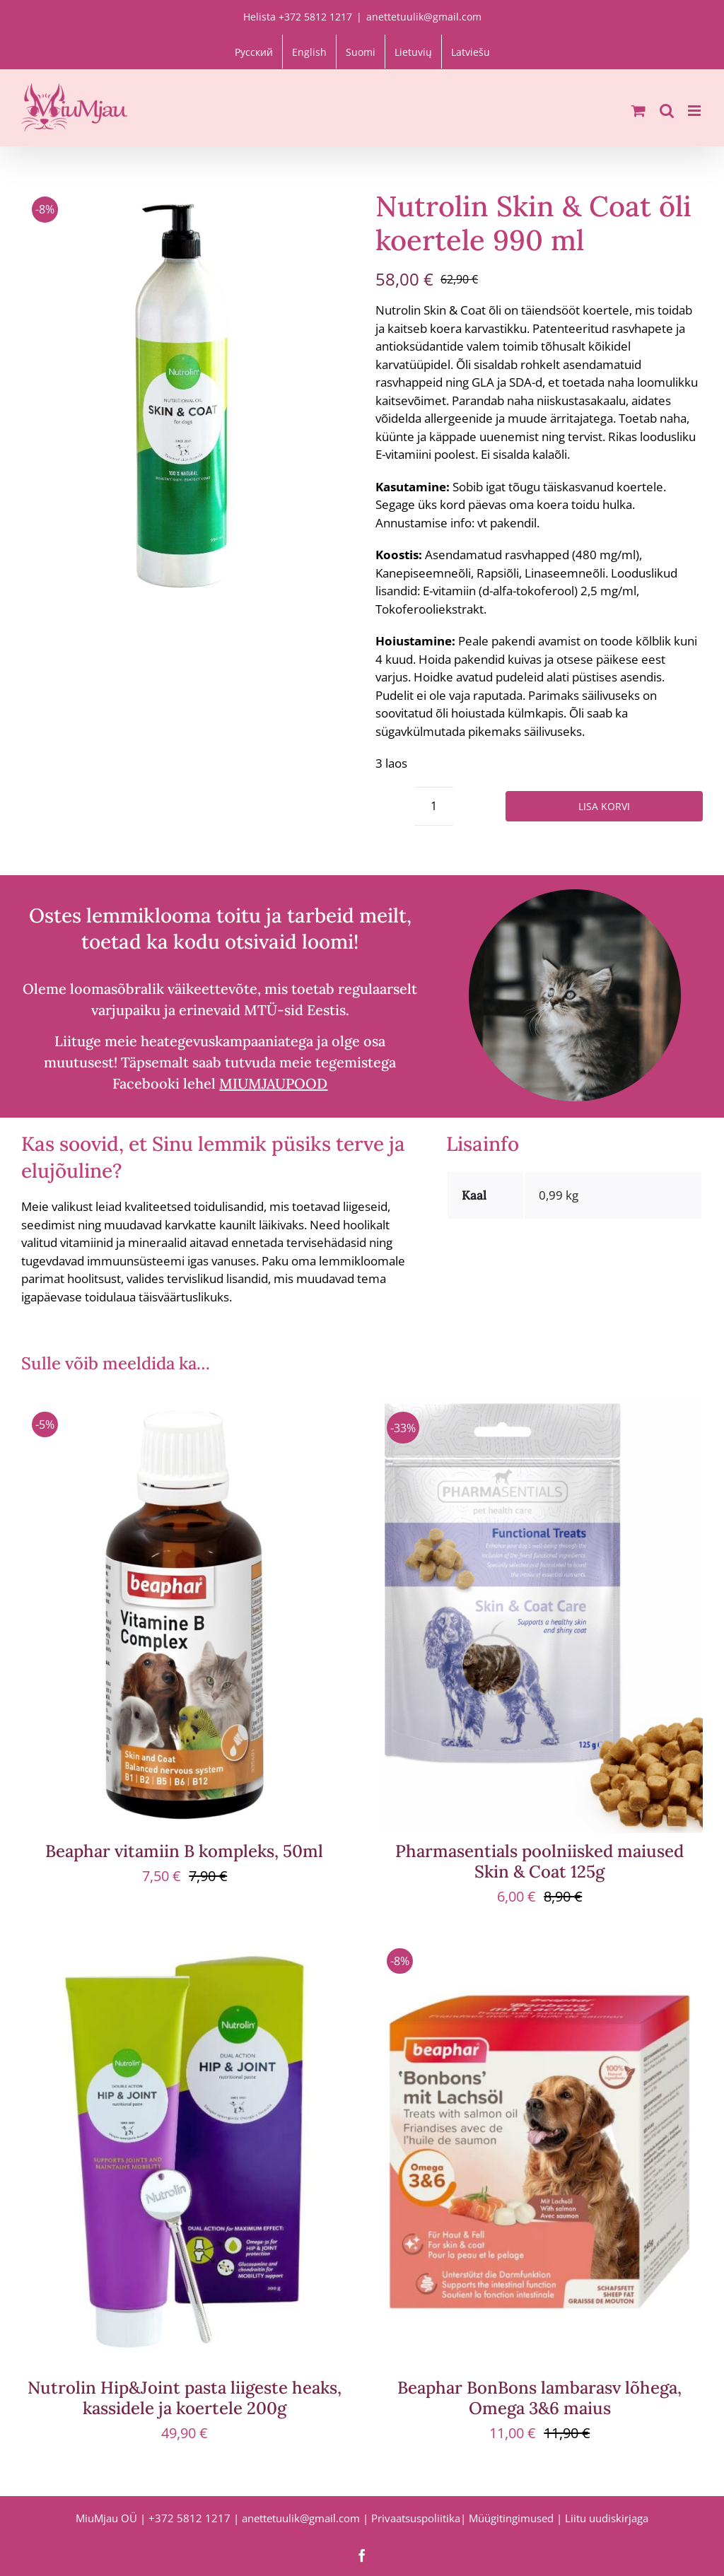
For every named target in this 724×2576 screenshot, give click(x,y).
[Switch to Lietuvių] (413, 52)
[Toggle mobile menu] (695, 110)
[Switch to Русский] (254, 52)
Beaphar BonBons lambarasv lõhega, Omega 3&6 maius (539, 2398)
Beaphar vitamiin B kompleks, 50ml (184, 1851)
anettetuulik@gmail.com (423, 16)
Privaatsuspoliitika (415, 2518)
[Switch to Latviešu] (470, 52)
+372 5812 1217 (189, 2518)
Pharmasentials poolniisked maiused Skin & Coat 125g (539, 1861)
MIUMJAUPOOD (273, 1083)
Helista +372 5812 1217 (297, 16)
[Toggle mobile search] (667, 110)
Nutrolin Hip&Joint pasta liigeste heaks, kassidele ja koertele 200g (184, 2398)
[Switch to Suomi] (361, 52)
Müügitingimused (511, 2518)
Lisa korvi (604, 806)
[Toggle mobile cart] (638, 110)
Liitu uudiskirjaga (606, 2518)
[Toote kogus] (433, 806)
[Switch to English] (309, 52)
